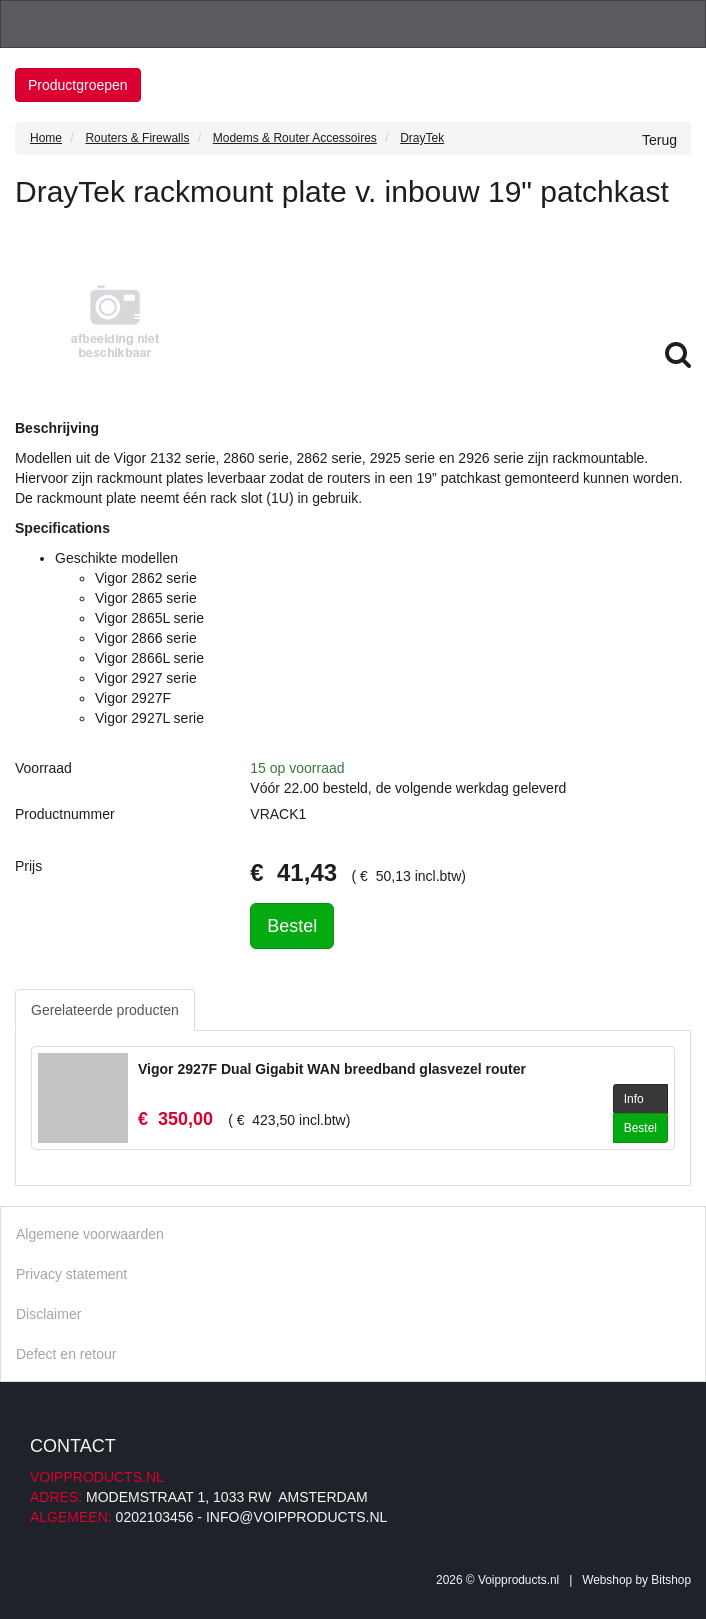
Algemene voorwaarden (90, 1234)
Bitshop (671, 1580)
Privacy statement (71, 1274)
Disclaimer (48, 1314)
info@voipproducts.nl (296, 1517)
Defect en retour (66, 1354)
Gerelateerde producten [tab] (105, 1010)
